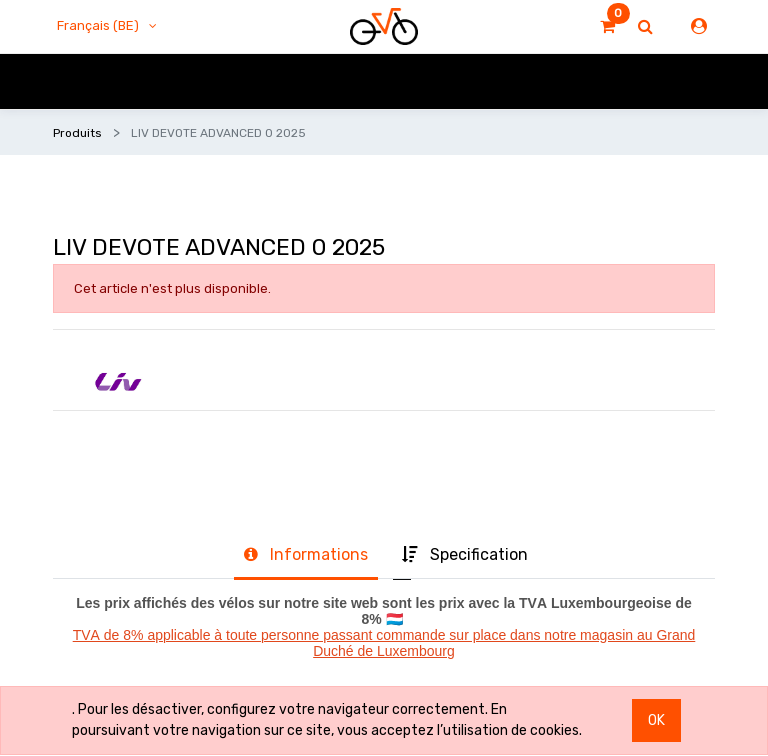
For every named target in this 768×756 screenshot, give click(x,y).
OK (656, 720)
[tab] (305, 556)
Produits (77, 133)
